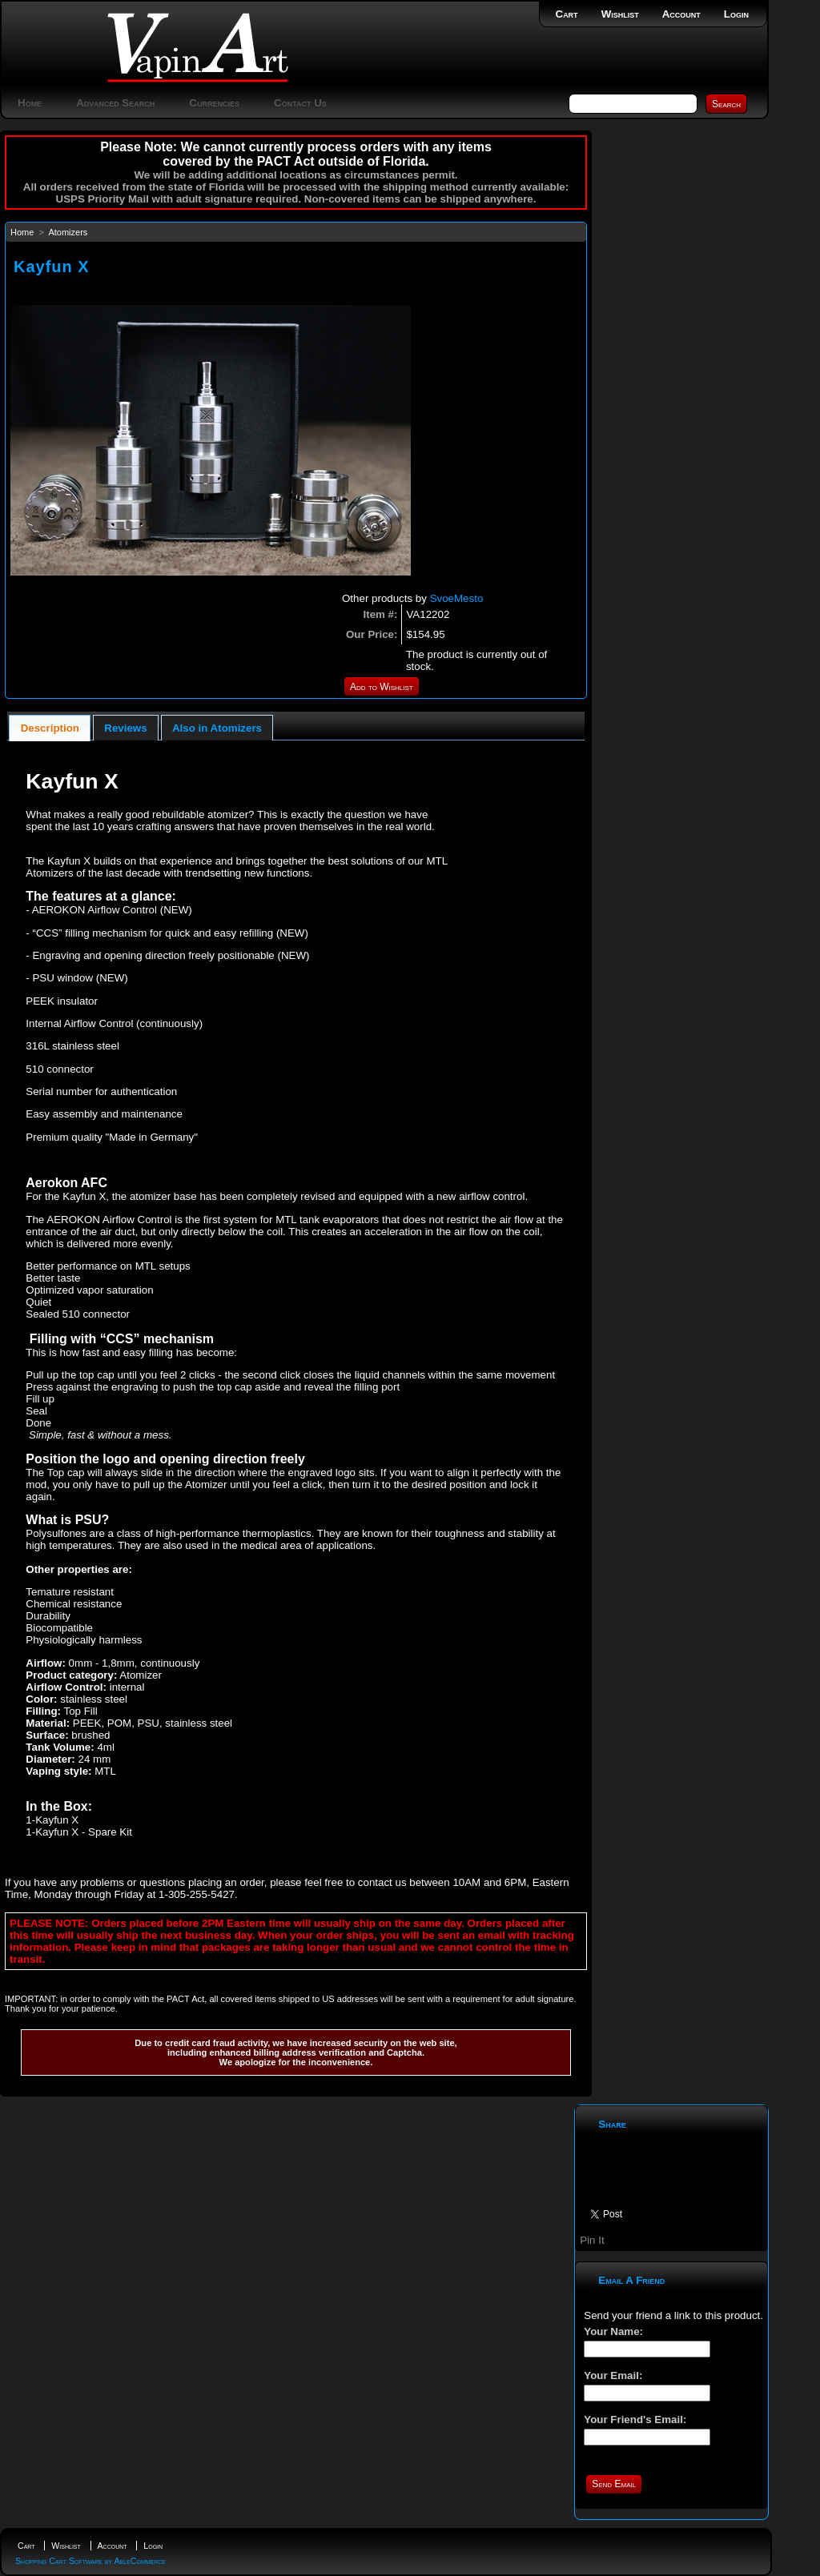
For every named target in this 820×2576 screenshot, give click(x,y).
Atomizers (67, 232)
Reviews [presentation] (125, 728)
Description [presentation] (50, 728)
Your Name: (613, 2331)
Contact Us (300, 103)
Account (681, 14)
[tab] (49, 728)
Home (30, 103)
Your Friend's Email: (635, 2419)
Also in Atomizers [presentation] (217, 728)
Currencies (214, 103)
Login (736, 14)
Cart (567, 14)
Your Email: (613, 2375)
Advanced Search (115, 103)
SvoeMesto (457, 598)
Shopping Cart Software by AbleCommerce (90, 2561)
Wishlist (620, 14)
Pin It (592, 2240)
